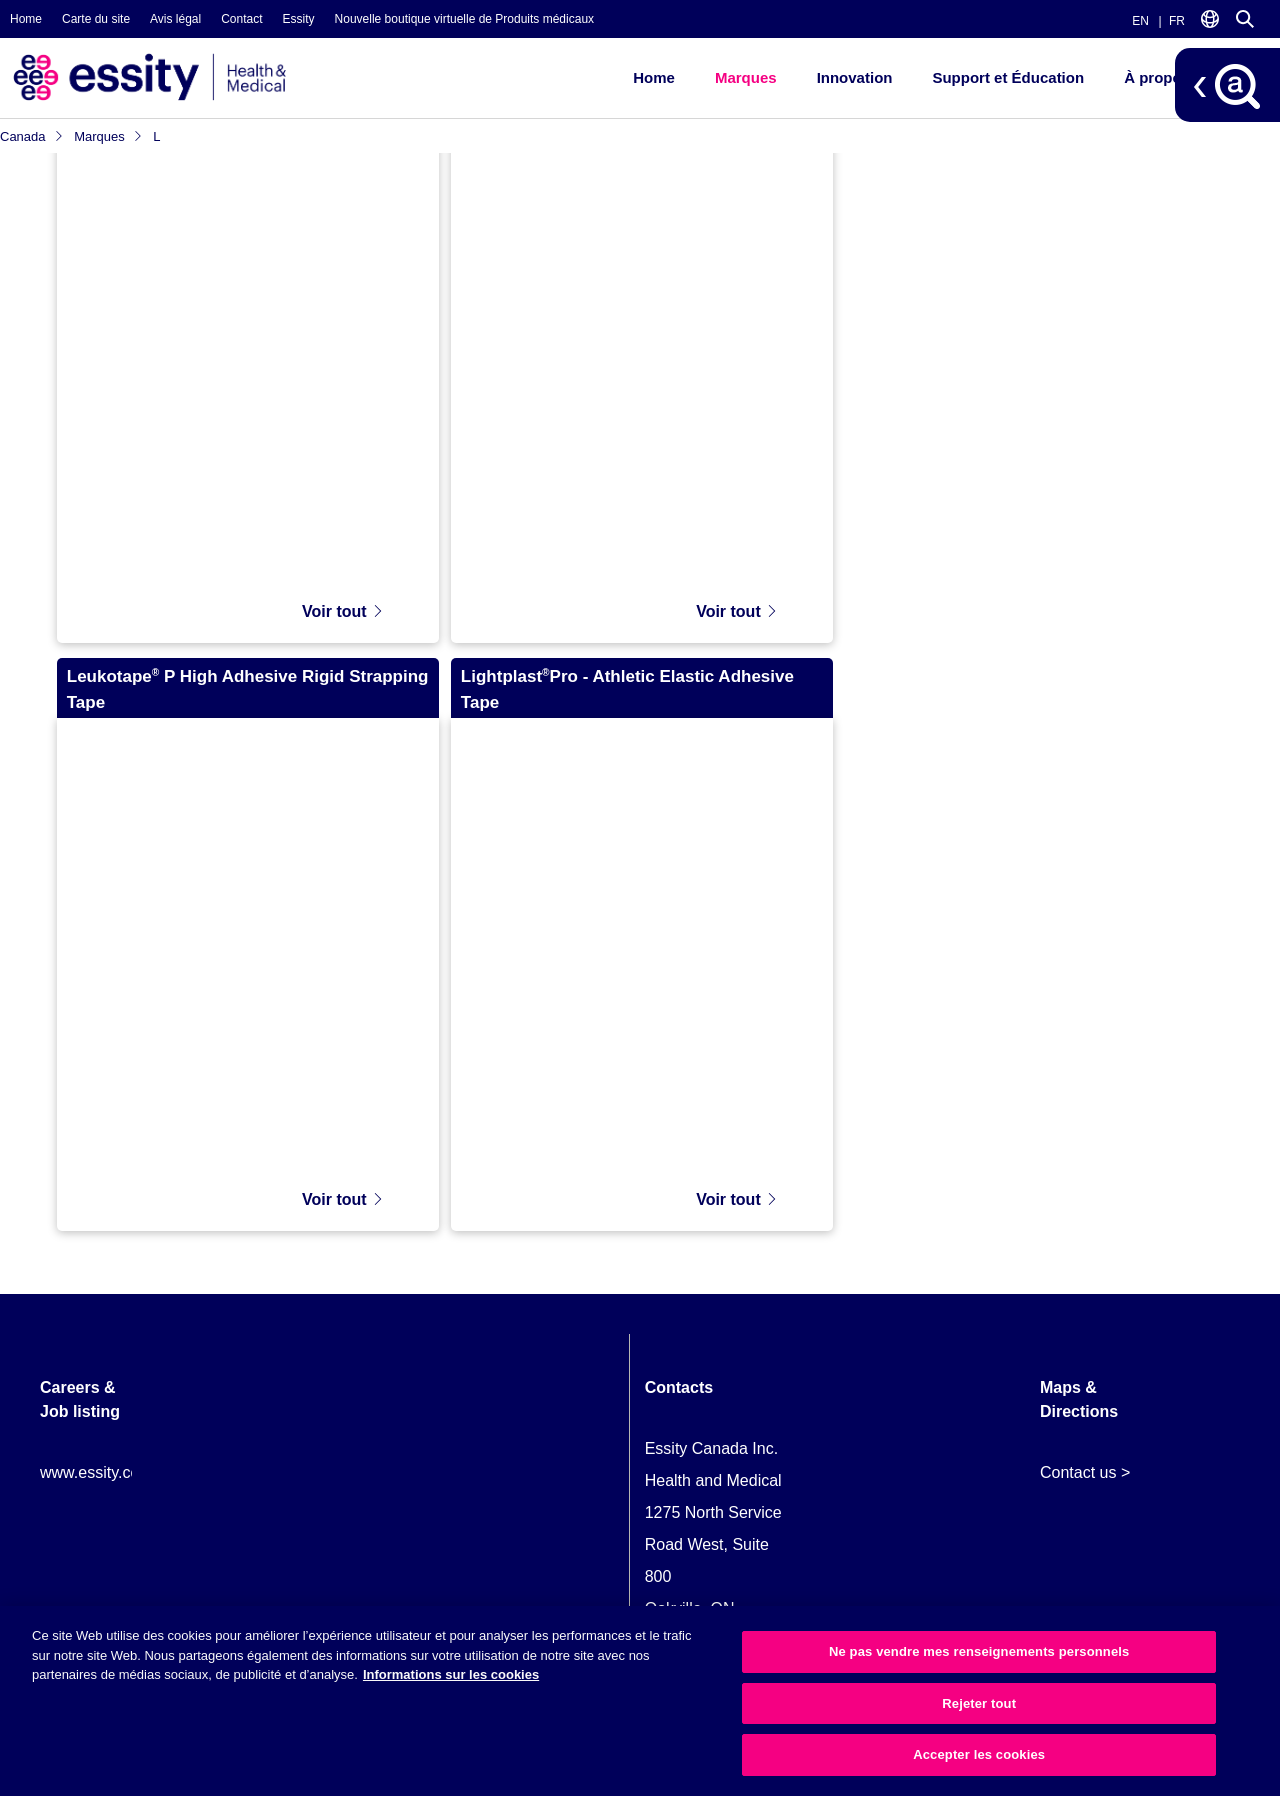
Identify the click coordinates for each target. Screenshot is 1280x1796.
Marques (746, 77)
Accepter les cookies (979, 1754)
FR (1177, 21)
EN (1140, 21)
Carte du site (96, 19)
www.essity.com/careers (125, 1461)
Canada (32, 136)
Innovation (855, 77)
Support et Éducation (1008, 77)
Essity (299, 19)
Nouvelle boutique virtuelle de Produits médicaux (464, 19)
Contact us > (1085, 1461)
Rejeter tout (979, 1703)
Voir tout (343, 600)
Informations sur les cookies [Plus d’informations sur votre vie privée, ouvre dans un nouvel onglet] (451, 1674)
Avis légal (175, 19)
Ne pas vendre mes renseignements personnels (979, 1651)
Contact (241, 19)
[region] (640, 1701)
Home (26, 19)
